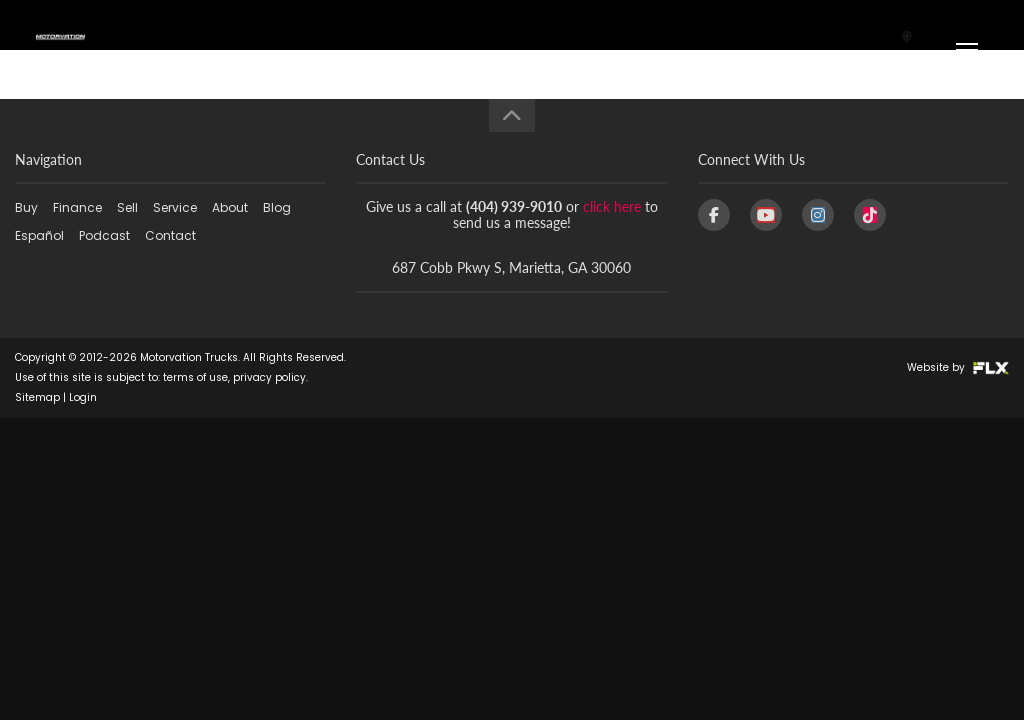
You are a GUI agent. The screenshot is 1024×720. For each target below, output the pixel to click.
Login (83, 397)
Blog (277, 207)
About (230, 207)
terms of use (195, 377)
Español (39, 235)
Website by (958, 367)
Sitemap (37, 397)
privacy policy (269, 377)
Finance (77, 207)
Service (175, 207)
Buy (26, 207)
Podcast (104, 235)
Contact (170, 235)
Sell (127, 207)
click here (612, 206)
